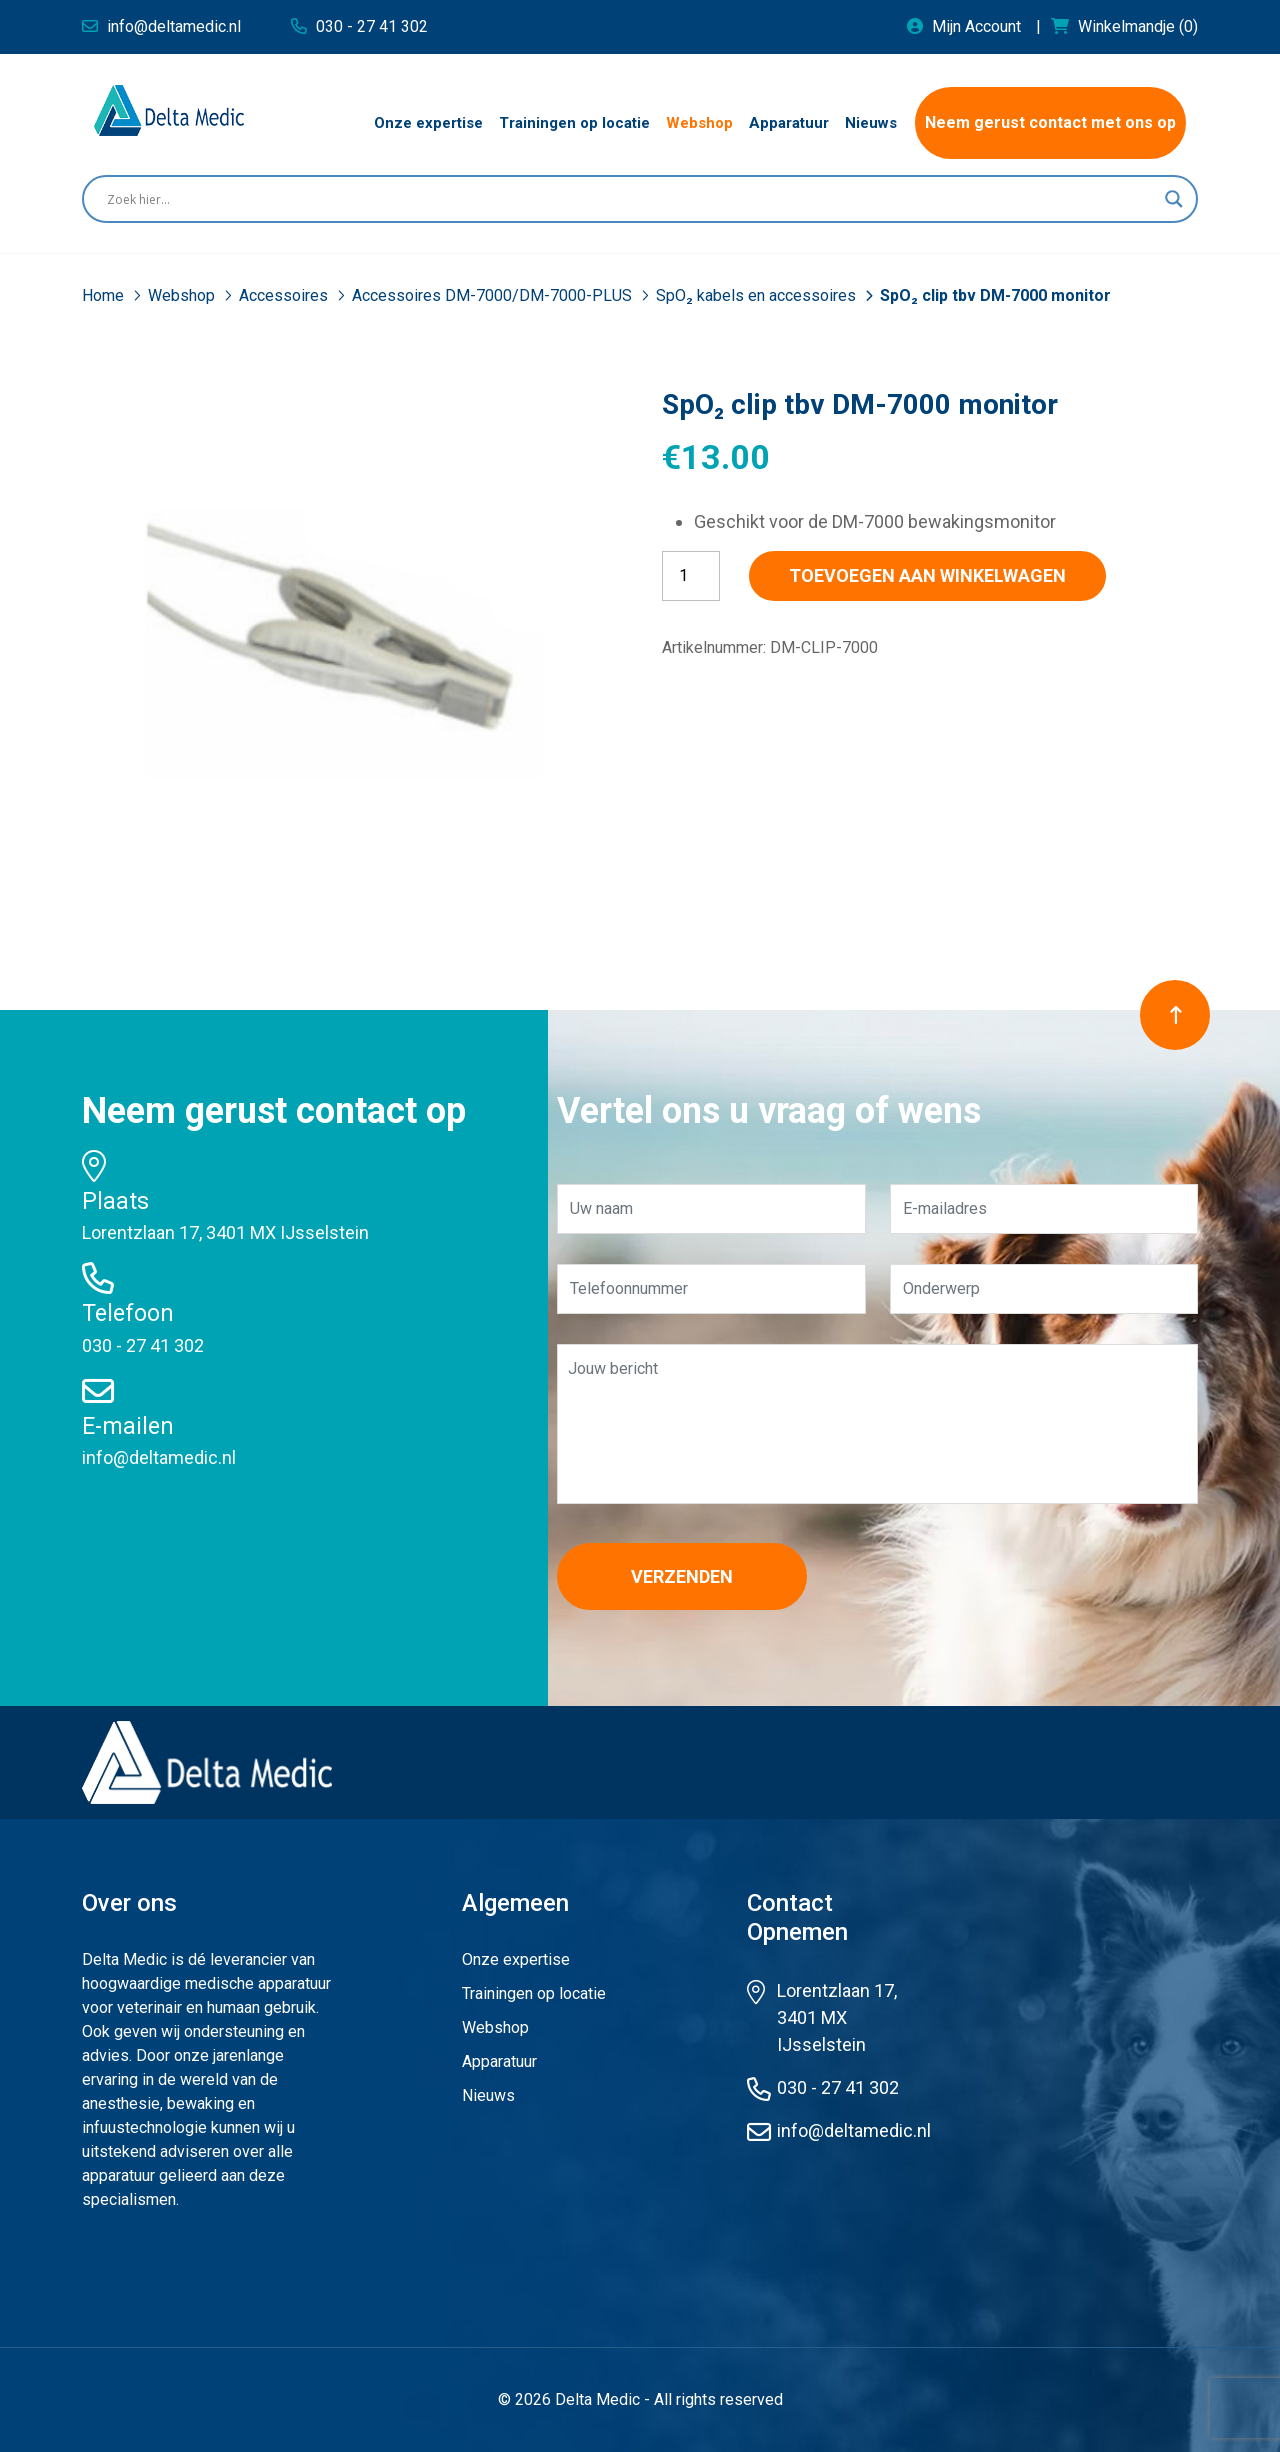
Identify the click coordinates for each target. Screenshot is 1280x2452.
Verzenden (682, 1576)
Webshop (183, 295)
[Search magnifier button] (1174, 199)
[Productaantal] (691, 576)
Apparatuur (499, 2061)
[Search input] (631, 199)
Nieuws (488, 2095)
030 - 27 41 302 (143, 1345)
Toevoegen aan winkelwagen (927, 575)
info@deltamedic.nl (159, 1457)
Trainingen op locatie (534, 1993)
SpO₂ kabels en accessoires (758, 295)
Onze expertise (516, 1959)
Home (105, 295)
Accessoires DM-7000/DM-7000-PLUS (494, 295)
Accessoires (285, 295)
